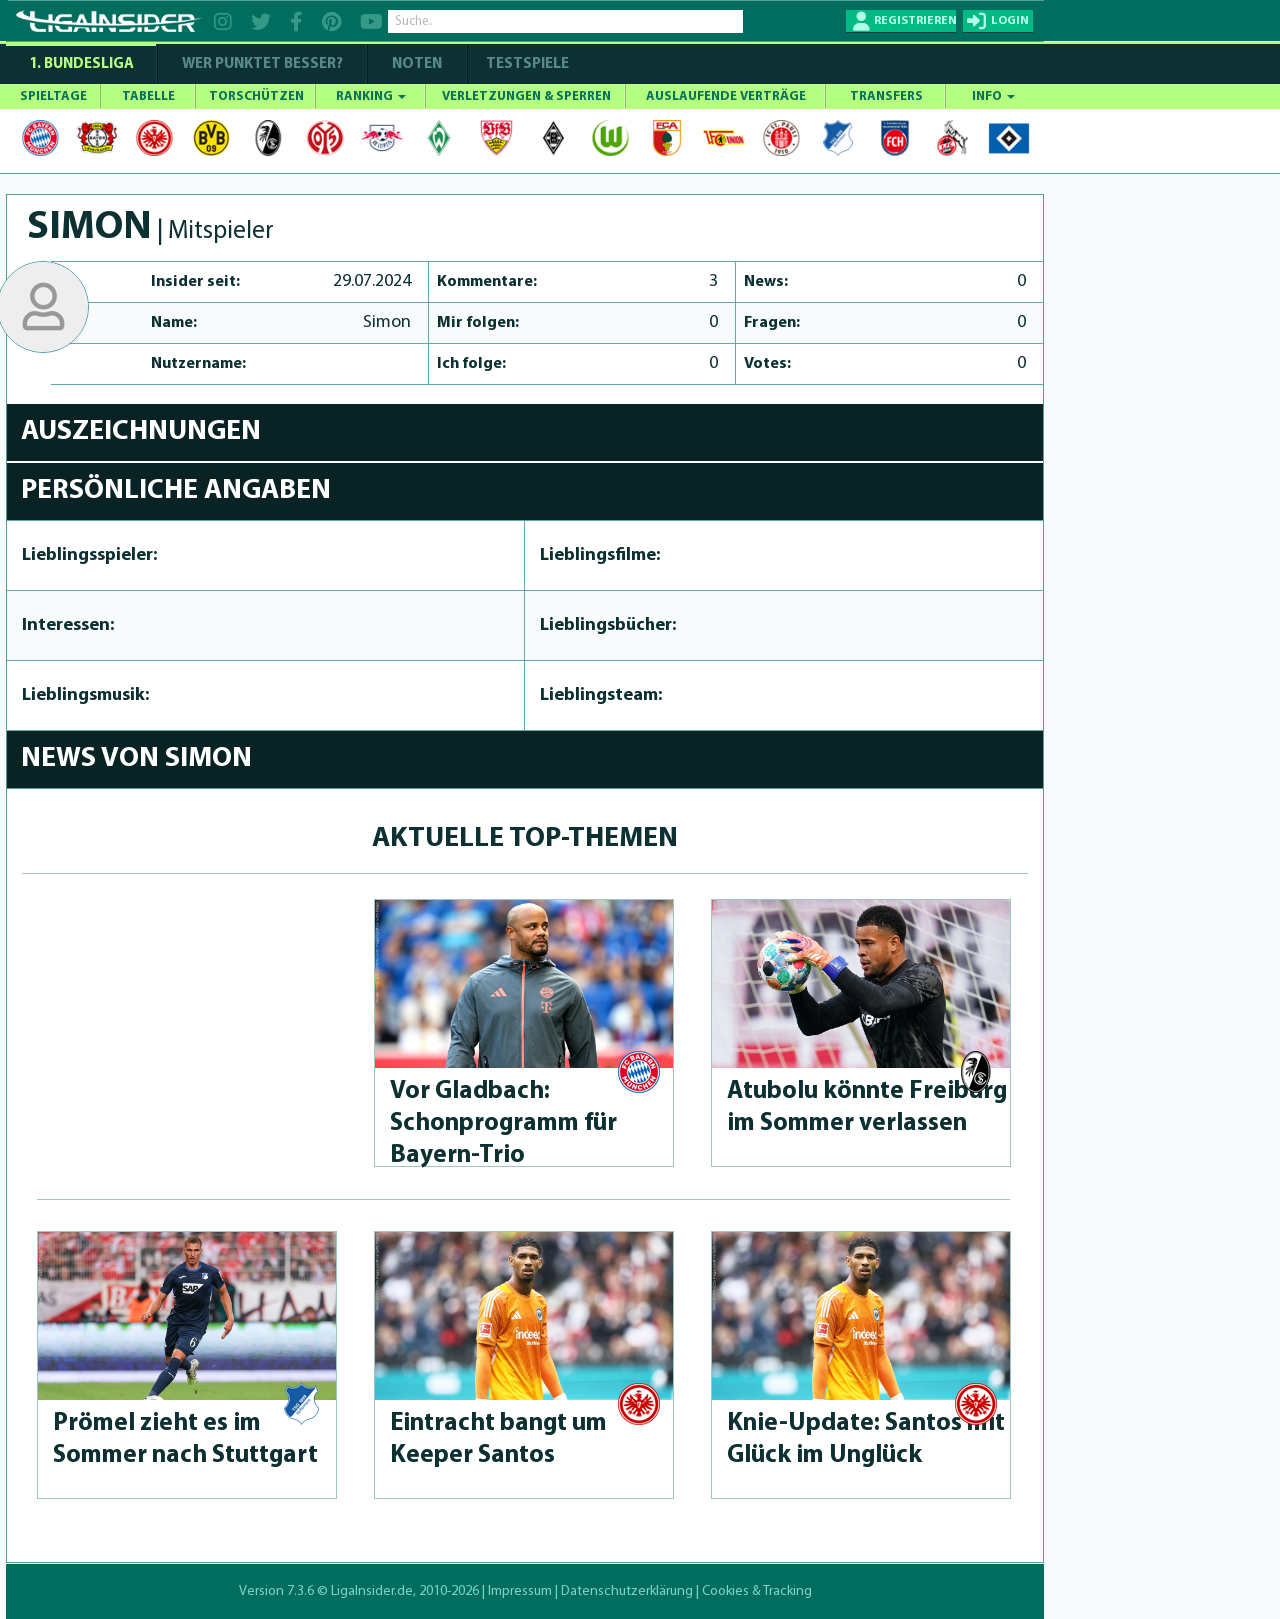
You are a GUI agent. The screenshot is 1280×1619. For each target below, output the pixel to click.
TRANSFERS (886, 96)
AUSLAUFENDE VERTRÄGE (726, 96)
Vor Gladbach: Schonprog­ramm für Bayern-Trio (503, 1123)
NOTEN (417, 64)
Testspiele (526, 64)
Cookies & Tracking (757, 1591)
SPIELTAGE (53, 96)
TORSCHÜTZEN (256, 96)
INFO (993, 96)
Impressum (520, 1591)
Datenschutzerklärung (627, 1591)
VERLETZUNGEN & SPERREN (526, 96)
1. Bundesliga (81, 64)
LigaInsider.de (372, 1591)
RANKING (371, 96)
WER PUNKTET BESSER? (262, 64)
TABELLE (148, 96)
